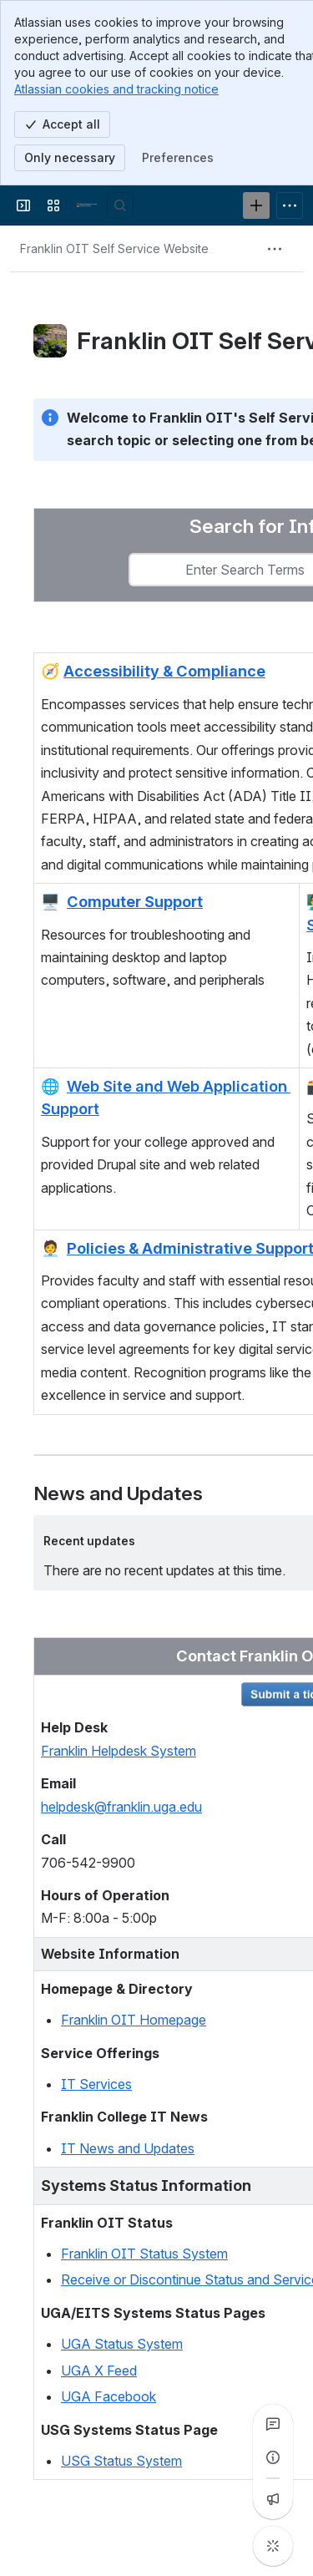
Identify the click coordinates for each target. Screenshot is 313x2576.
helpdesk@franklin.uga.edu (121, 1806)
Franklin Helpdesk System (118, 1750)
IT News (87, 2148)
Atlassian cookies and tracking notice (116, 89)
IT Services (96, 2084)
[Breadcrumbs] (114, 249)
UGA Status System (122, 2343)
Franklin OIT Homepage (133, 2019)
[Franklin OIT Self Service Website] (86, 205)
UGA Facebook (108, 2396)
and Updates (154, 2148)
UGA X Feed (99, 2370)
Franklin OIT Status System (144, 2253)
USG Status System (121, 2460)
